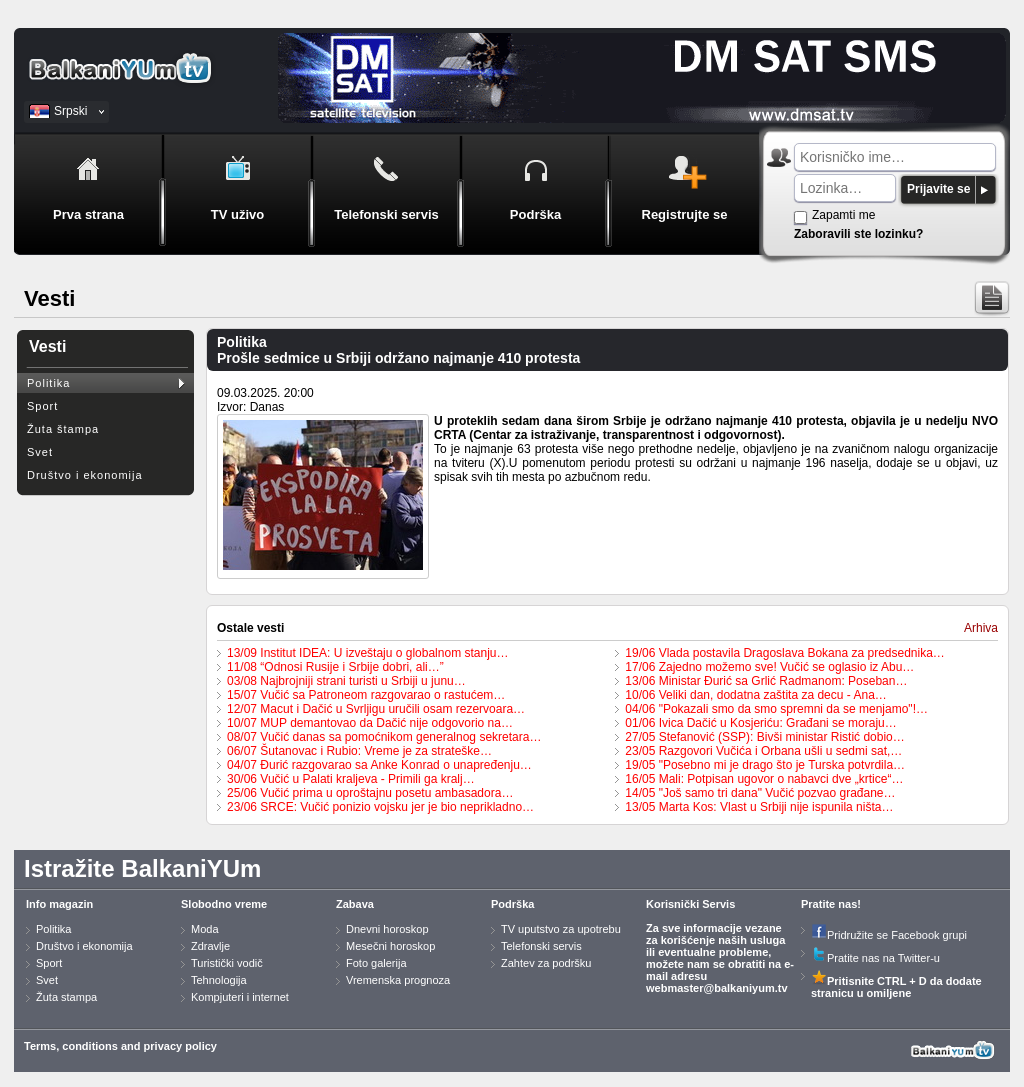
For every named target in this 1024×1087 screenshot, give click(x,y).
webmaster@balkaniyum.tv (717, 988)
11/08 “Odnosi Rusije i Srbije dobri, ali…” (335, 667)
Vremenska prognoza (398, 980)
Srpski (70, 111)
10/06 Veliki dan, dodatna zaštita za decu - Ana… (756, 695)
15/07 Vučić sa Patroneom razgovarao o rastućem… (366, 695)
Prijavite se (938, 189)
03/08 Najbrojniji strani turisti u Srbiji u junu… (346, 681)
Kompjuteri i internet (240, 997)
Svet (40, 452)
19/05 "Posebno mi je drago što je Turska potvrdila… (765, 765)
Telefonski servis (541, 946)
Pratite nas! (831, 904)
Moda (205, 929)
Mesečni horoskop (390, 946)
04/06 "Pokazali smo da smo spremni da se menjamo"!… (776, 709)
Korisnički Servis (690, 904)
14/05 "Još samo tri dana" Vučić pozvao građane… (760, 793)
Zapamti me (843, 215)
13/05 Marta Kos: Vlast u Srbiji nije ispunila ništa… (759, 807)
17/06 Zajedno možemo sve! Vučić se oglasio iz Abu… (769, 667)
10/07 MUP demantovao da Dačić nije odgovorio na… (370, 723)
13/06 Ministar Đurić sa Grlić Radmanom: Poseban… (766, 681)
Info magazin (59, 904)
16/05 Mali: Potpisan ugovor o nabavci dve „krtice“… (764, 779)
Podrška (512, 904)
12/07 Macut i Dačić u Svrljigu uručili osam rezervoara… (376, 709)
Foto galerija (376, 963)
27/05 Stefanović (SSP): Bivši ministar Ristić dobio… (764, 737)
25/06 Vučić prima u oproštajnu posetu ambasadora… (370, 793)
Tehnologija (219, 980)
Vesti (47, 346)
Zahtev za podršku (546, 963)
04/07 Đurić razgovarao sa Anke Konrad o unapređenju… (379, 765)
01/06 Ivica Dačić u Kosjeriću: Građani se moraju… (760, 723)
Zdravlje (210, 946)
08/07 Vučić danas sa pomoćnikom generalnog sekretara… (384, 737)
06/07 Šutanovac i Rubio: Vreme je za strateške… (359, 751)
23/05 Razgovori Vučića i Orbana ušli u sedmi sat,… (763, 751)
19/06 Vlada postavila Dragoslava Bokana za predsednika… (785, 653)
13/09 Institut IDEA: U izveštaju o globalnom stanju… (367, 653)
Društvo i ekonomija (85, 475)
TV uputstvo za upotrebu (561, 929)
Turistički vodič (227, 963)
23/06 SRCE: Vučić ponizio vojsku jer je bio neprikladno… (380, 807)
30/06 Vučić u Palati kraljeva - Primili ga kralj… (351, 779)
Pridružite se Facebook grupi (889, 935)
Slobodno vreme (224, 904)
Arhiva (981, 628)
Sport (42, 406)
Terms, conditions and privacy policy (120, 1046)
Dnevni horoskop (387, 929)
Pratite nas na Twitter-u (875, 958)
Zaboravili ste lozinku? (858, 234)
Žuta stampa (66, 997)
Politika (48, 383)
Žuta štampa (63, 429)
